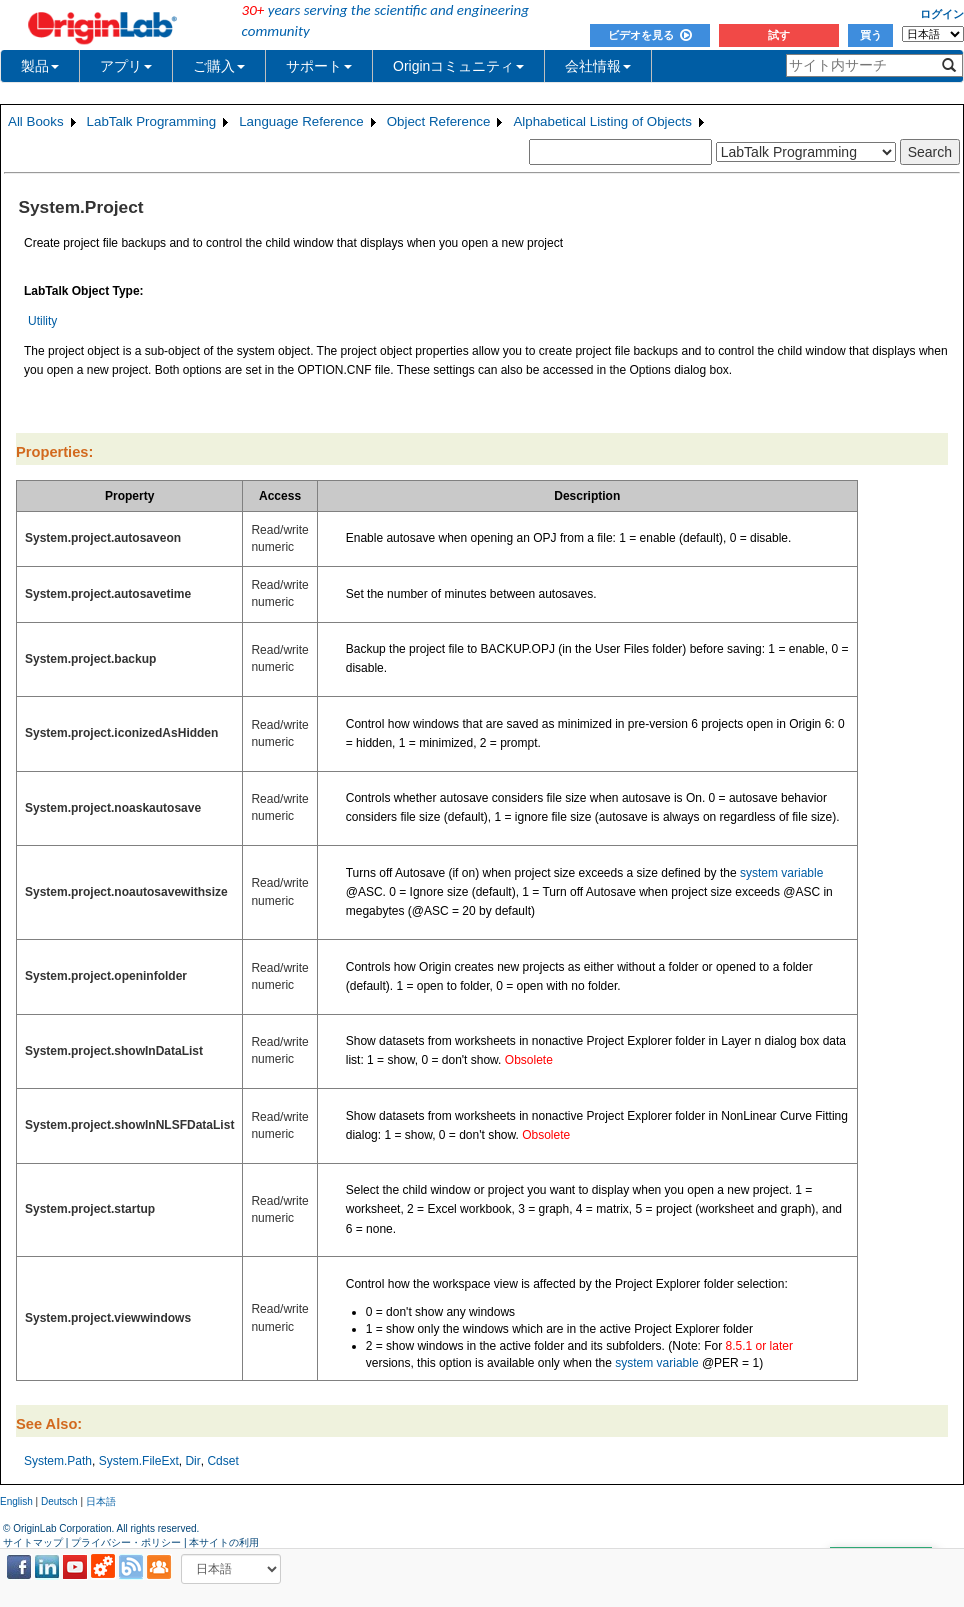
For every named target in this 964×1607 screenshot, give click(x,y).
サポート (319, 66)
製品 (40, 66)
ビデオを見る (650, 35)
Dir (192, 1461)
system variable (781, 873)
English (16, 1501)
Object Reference (439, 121)
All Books (36, 121)
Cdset (222, 1461)
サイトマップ (33, 1542)
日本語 (101, 1501)
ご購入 (219, 66)
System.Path (58, 1461)
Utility (42, 321)
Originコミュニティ (458, 66)
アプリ (126, 66)
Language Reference (301, 121)
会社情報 (598, 66)
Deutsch (59, 1501)
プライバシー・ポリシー (126, 1542)
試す (779, 35)
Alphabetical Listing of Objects (602, 121)
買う (871, 35)
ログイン (942, 14)
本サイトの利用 (224, 1542)
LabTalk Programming (152, 121)
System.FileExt (139, 1461)
